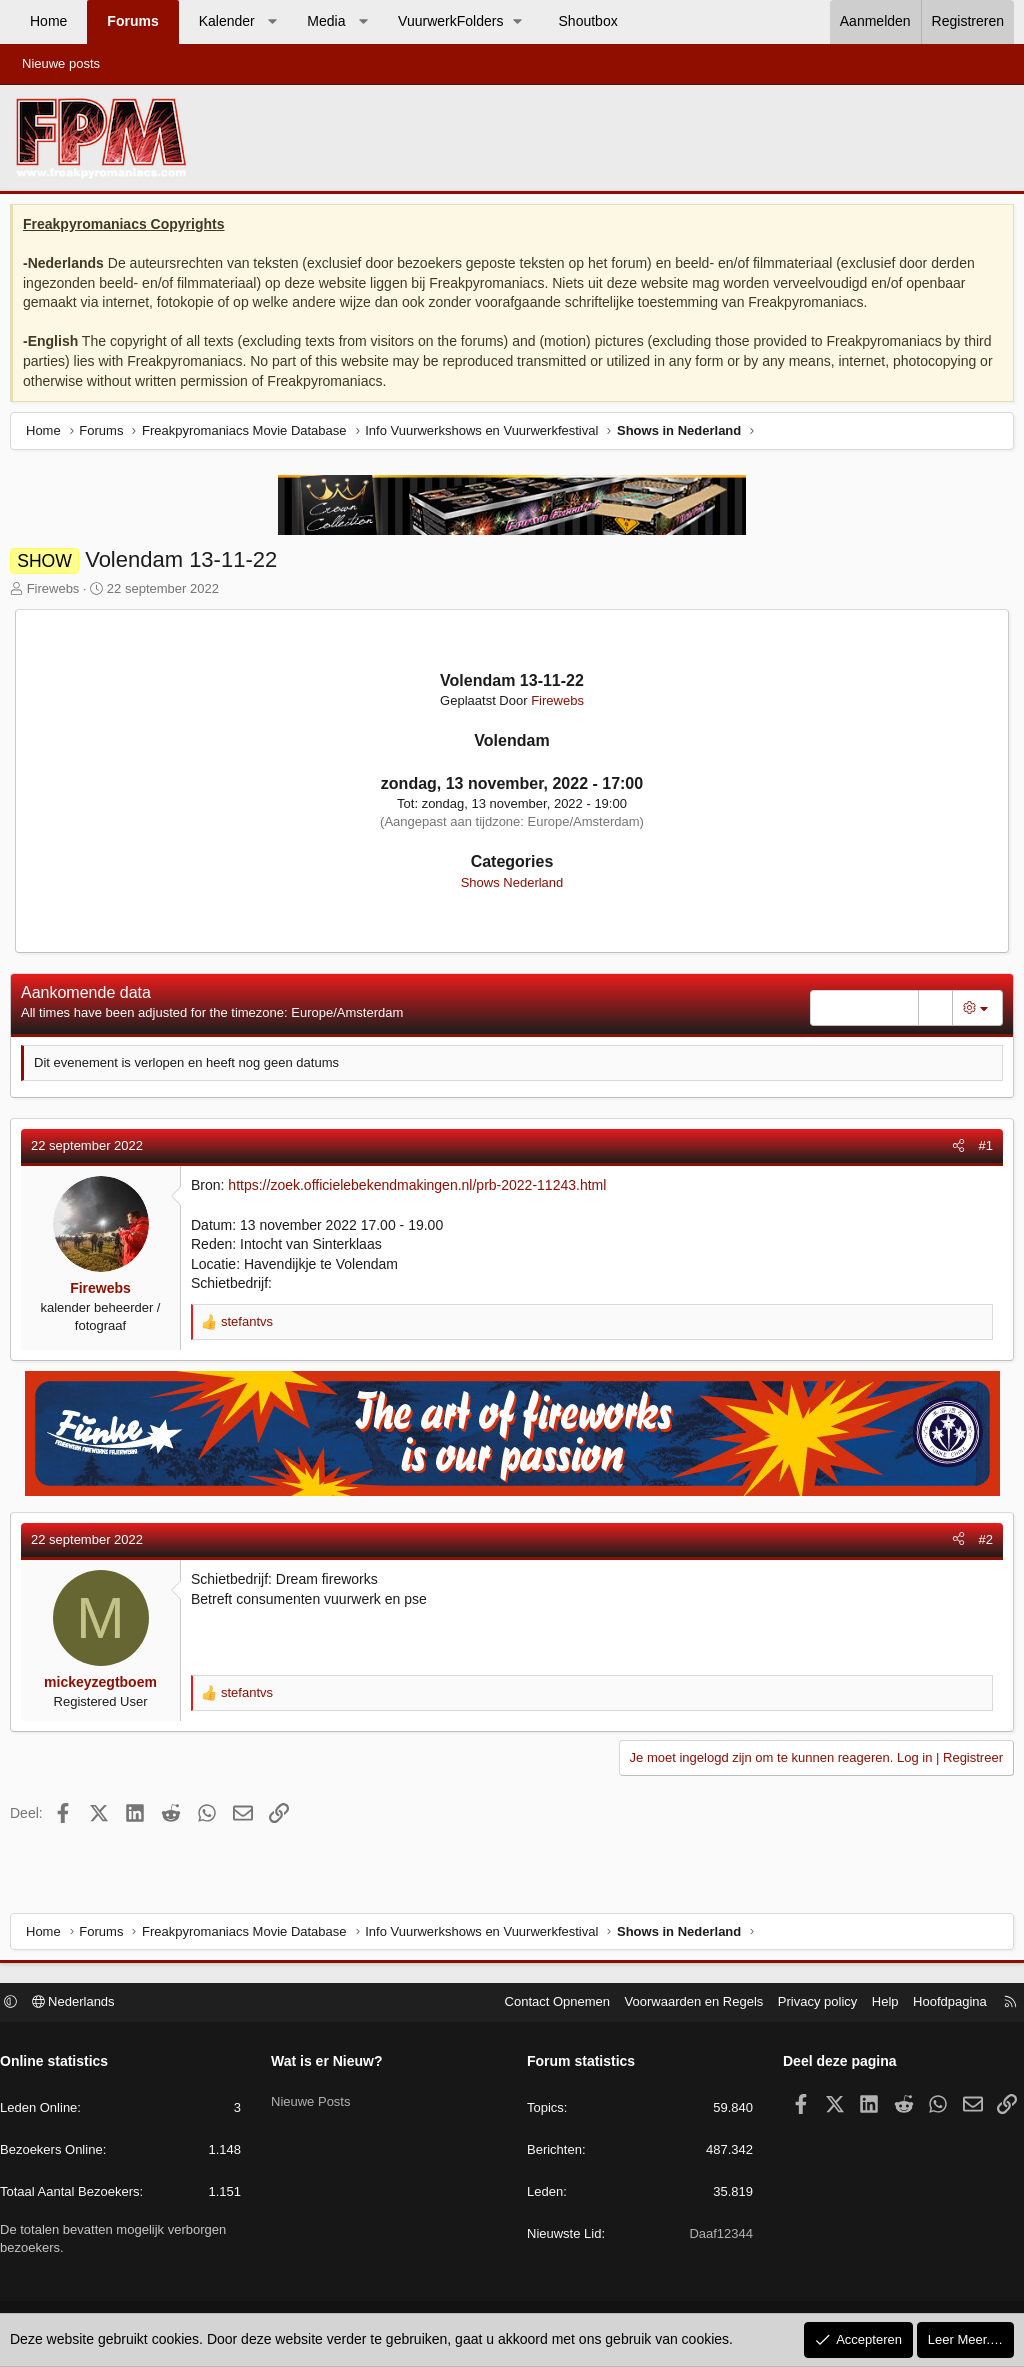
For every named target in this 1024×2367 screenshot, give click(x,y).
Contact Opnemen (548, 2004)
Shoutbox (588, 21)
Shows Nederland (512, 887)
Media (326, 21)
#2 (981, 1544)
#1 (981, 1150)
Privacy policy (807, 2004)
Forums (132, 21)
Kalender (227, 21)
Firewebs (58, 593)
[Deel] (953, 1151)
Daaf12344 (716, 2236)
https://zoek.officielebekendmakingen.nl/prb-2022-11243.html (422, 1190)
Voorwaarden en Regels (684, 2004)
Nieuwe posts (61, 63)
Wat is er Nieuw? (332, 2064)
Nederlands (83, 2004)
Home (48, 21)
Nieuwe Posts (315, 2097)
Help (875, 2004)
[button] (272, 22)
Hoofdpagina (940, 2004)
